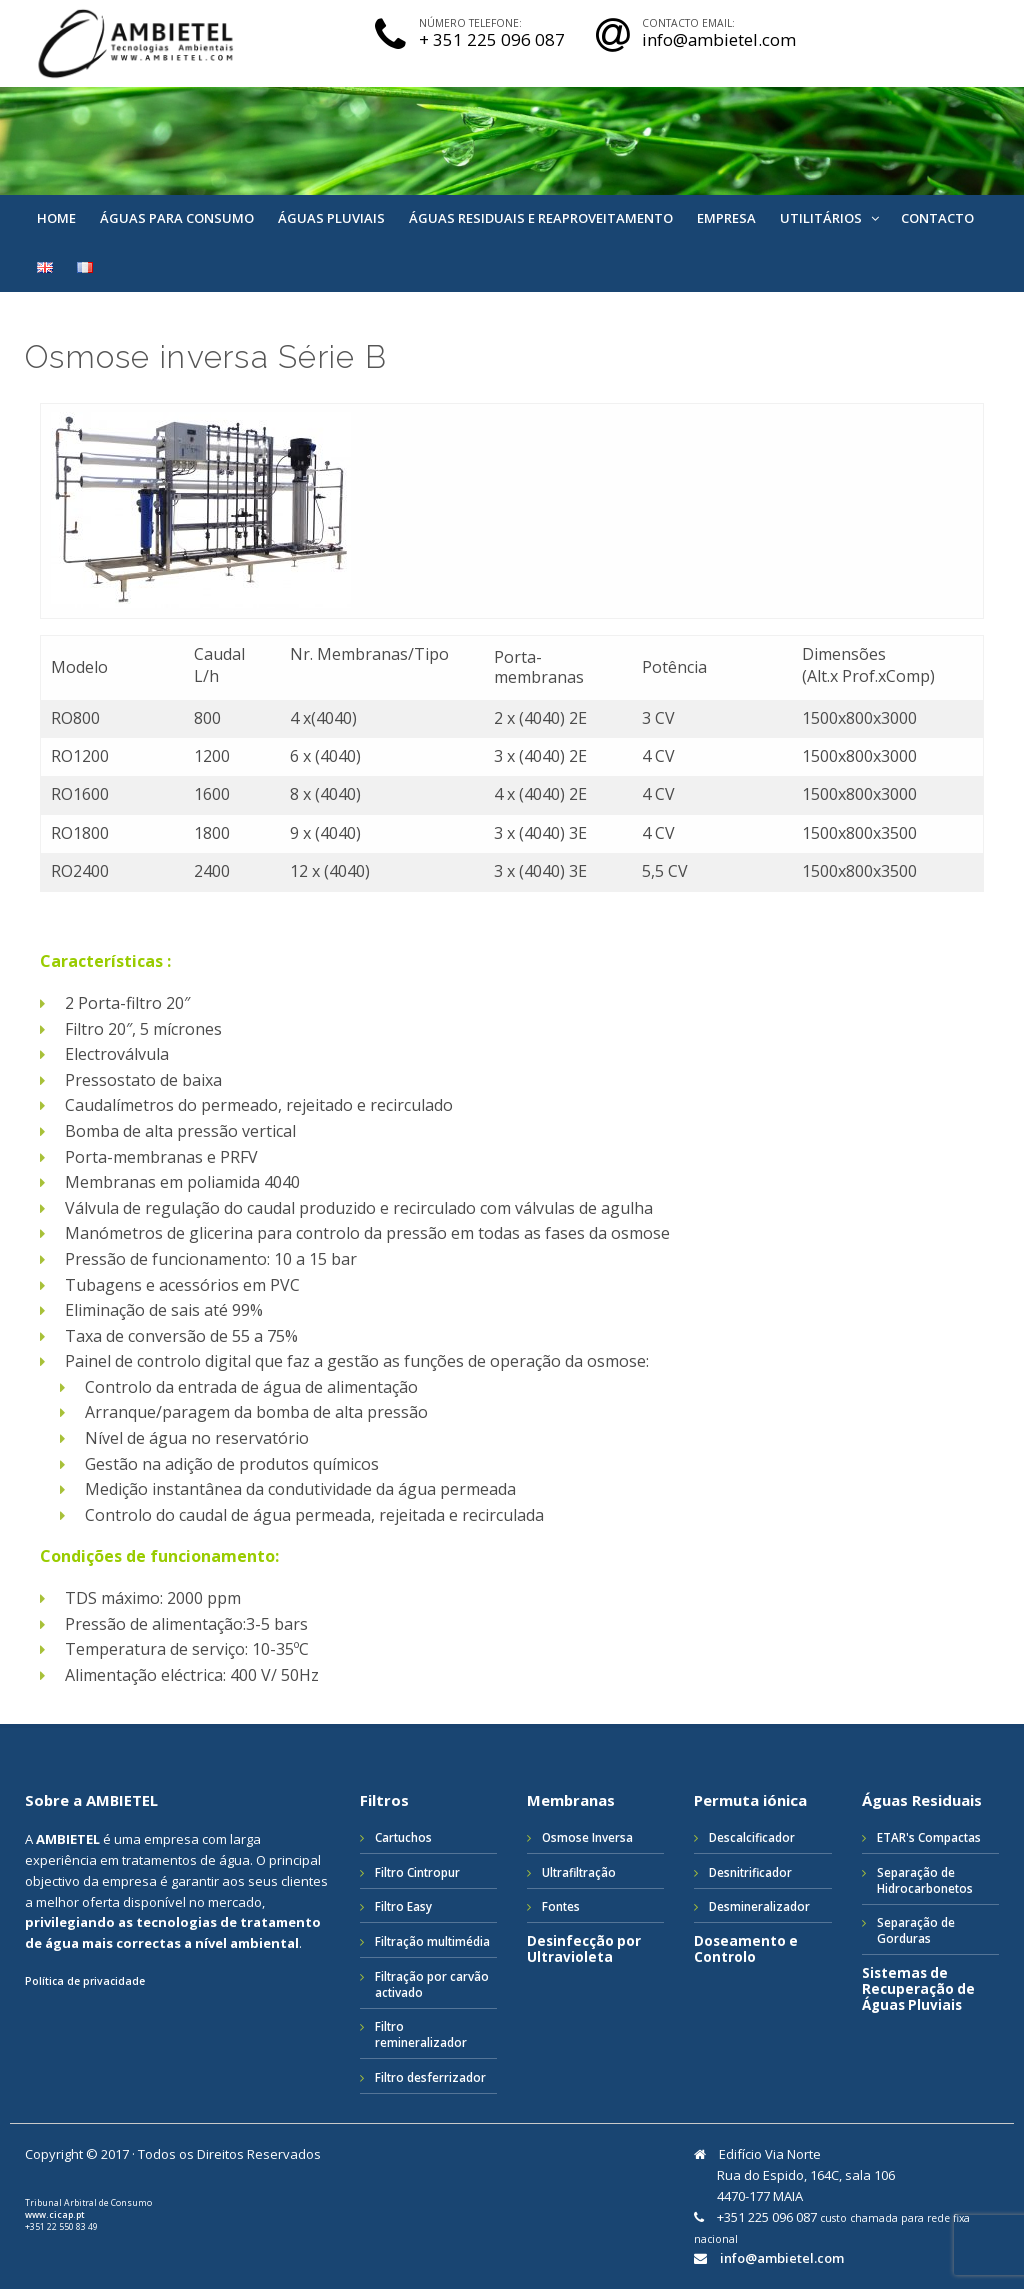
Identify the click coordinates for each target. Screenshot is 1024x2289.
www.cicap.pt (55, 2215)
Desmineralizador (759, 1906)
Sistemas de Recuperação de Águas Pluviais (918, 1989)
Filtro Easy (403, 1906)
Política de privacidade (85, 1981)
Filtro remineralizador (421, 2034)
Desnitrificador (750, 1872)
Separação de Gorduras (916, 1930)
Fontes (561, 1906)
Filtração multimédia (432, 1941)
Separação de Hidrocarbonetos (925, 1880)
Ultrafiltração (579, 1872)
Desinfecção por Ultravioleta (584, 1949)
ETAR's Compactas (929, 1837)
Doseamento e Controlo (746, 1949)
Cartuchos (403, 1837)
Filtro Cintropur (417, 1872)
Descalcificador (752, 1837)
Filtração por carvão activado (432, 1984)
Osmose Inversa (587, 1837)
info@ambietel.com (782, 2258)
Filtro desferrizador (430, 2077)
